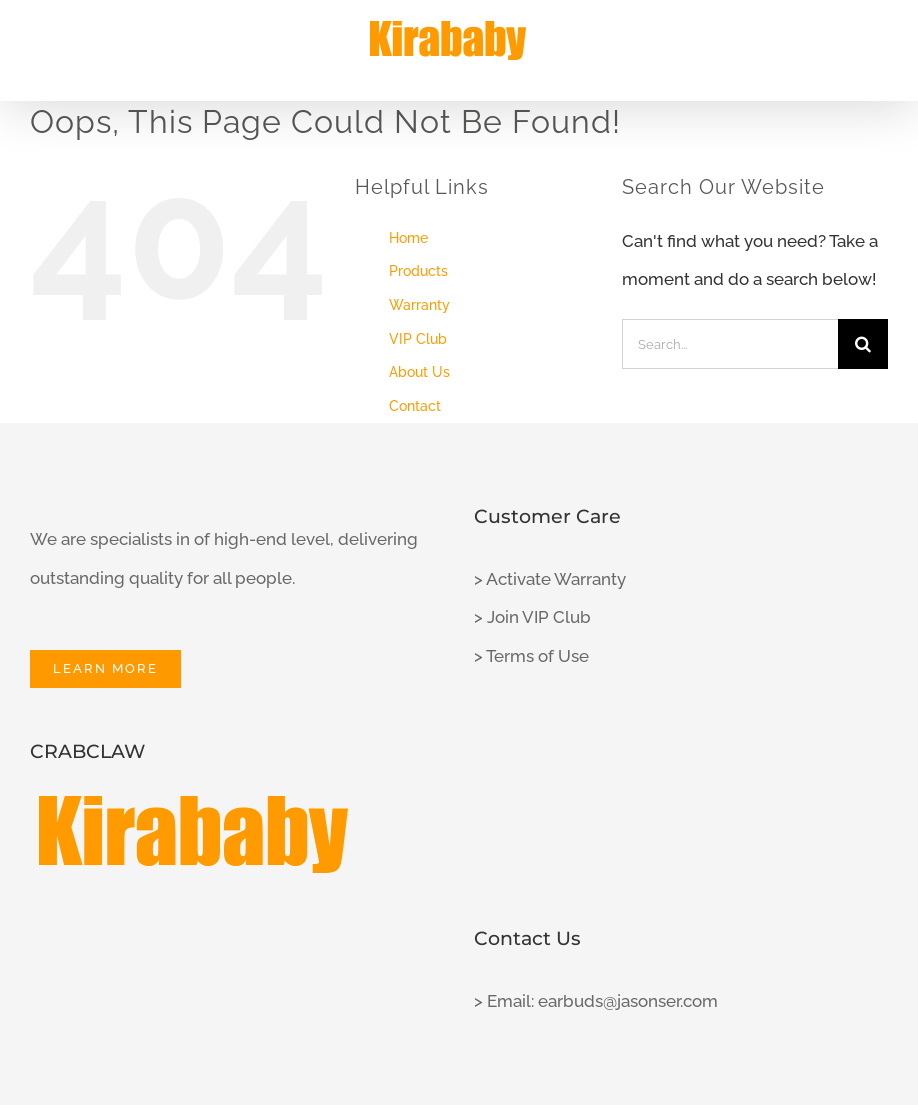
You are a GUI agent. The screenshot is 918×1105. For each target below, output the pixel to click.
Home (408, 238)
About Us (419, 372)
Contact (415, 406)
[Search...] (730, 344)
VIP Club (418, 339)
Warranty (419, 305)
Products (418, 271)
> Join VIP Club (532, 617)
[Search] (863, 344)
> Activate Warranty (550, 579)
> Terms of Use (531, 656)
